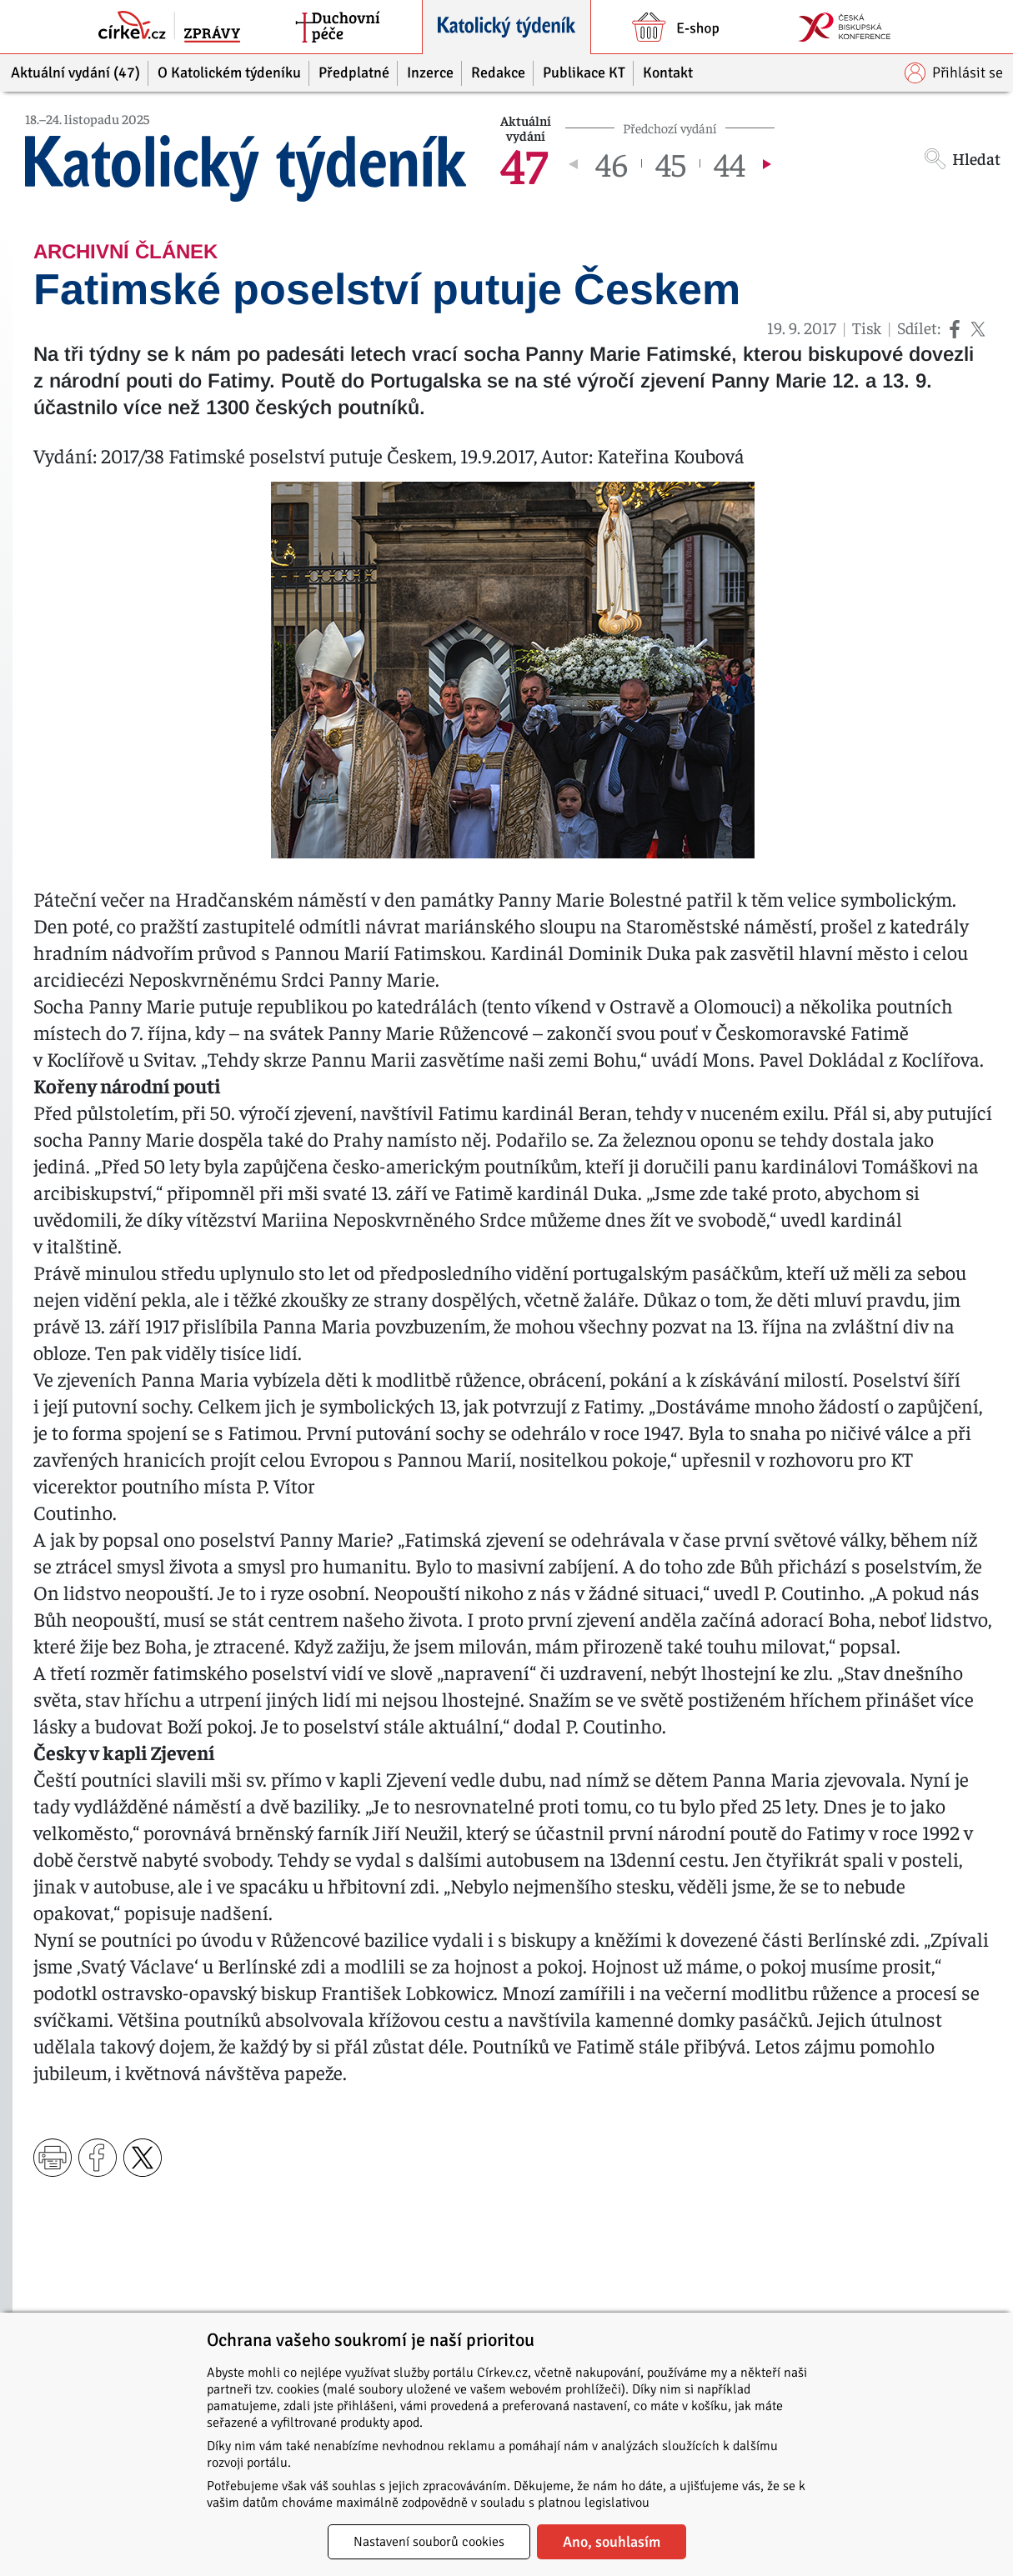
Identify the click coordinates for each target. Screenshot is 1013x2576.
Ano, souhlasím (611, 2542)
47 (524, 163)
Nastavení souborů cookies (429, 2541)
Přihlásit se (954, 73)
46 (611, 163)
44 (729, 163)
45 (670, 163)
